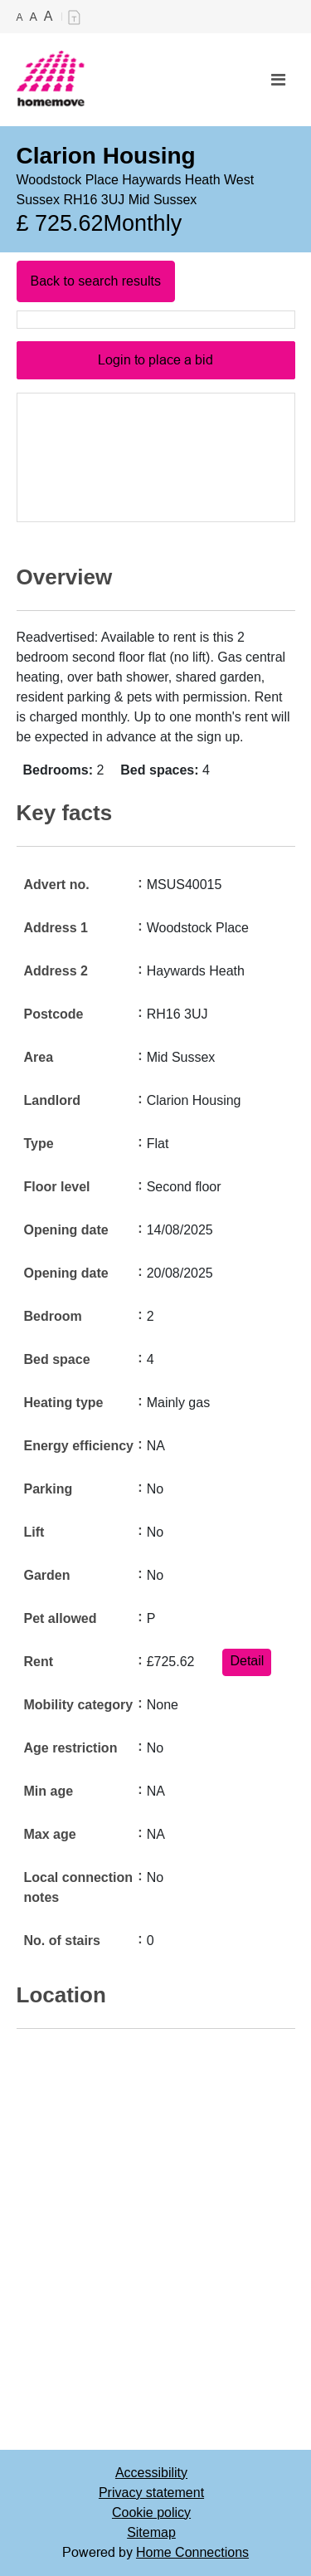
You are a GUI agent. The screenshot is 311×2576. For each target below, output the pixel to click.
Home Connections (192, 2552)
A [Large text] (48, 16)
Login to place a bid (155, 360)
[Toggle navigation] (278, 79)
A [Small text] (20, 17)
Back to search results (96, 281)
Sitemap (151, 2532)
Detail (247, 1661)
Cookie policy (151, 2512)
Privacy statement (151, 2493)
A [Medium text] (33, 16)
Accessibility (151, 2473)
